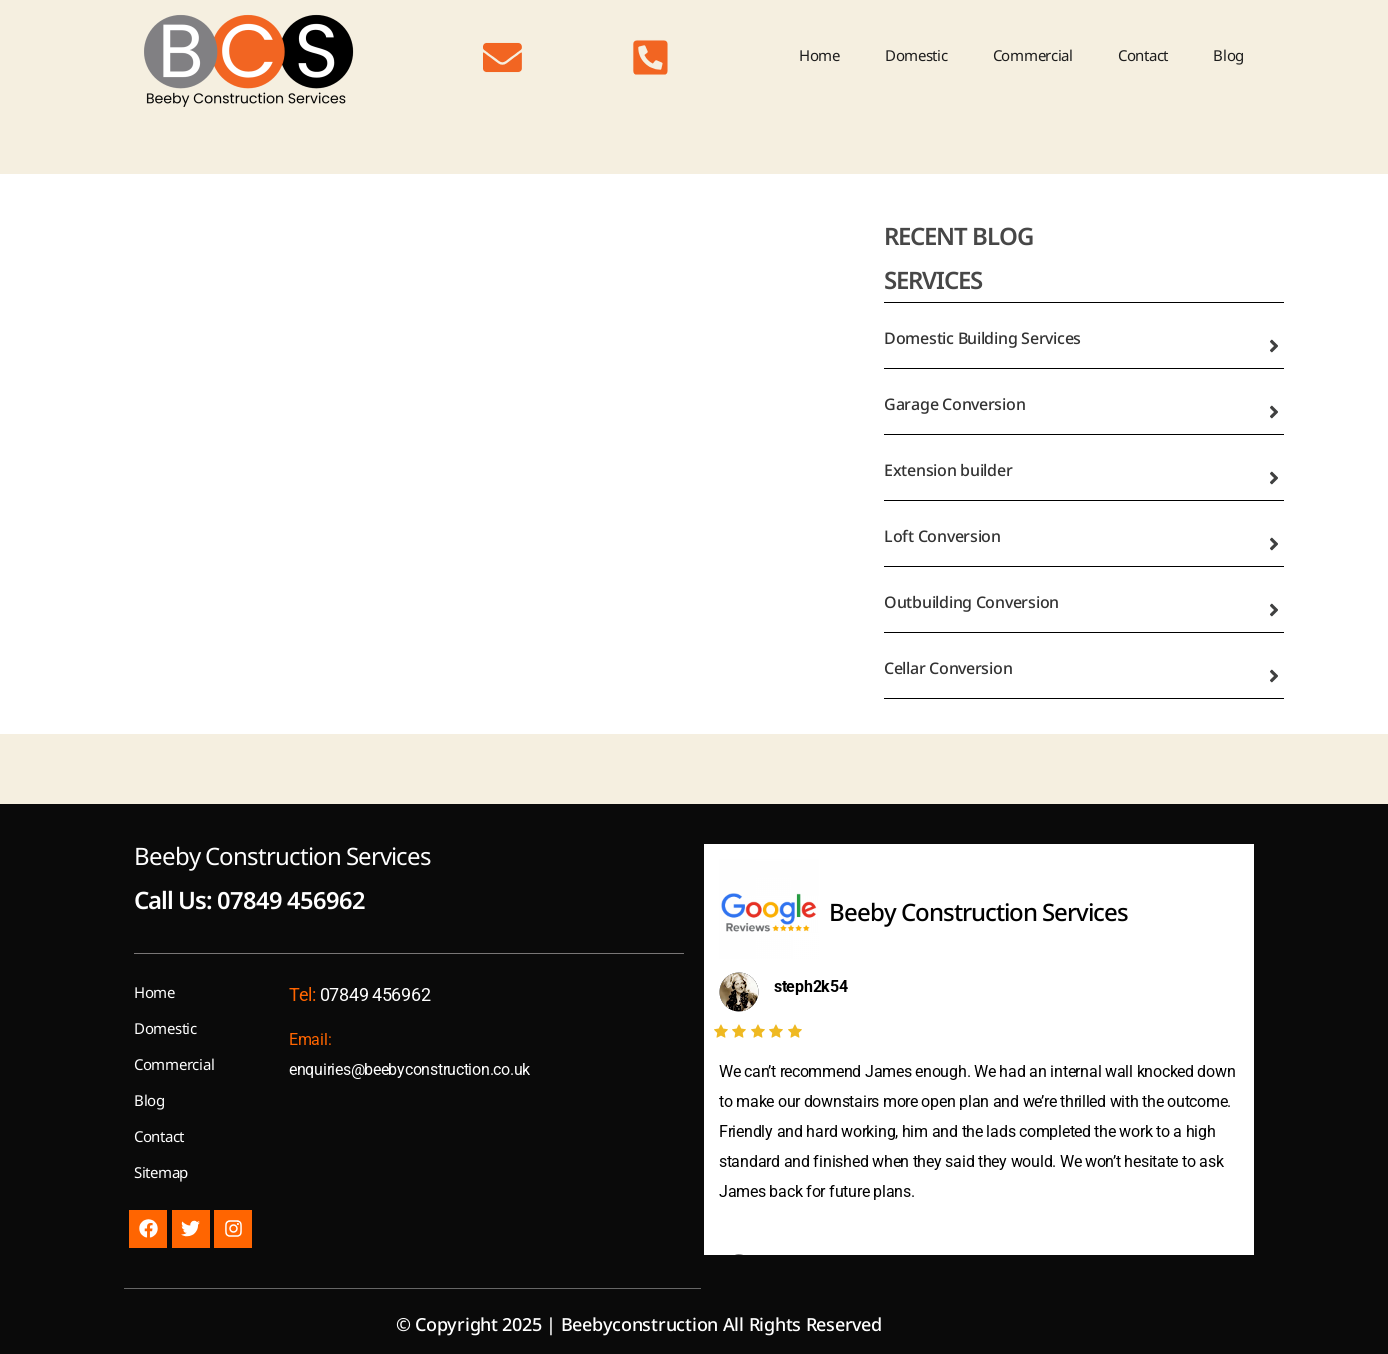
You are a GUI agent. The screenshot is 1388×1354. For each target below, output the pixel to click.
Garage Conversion (954, 404)
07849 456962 (291, 899)
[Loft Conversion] (1274, 544)
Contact (1143, 55)
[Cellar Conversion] (1274, 676)
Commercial (1033, 55)
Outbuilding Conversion (971, 602)
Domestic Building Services (982, 338)
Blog (1228, 55)
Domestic (916, 55)
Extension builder (948, 470)
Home (819, 55)
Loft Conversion (942, 536)
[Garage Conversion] (1274, 412)
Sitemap (161, 1171)
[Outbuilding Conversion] (1274, 610)
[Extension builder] (1274, 478)
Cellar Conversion (948, 668)
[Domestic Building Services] (1274, 346)
